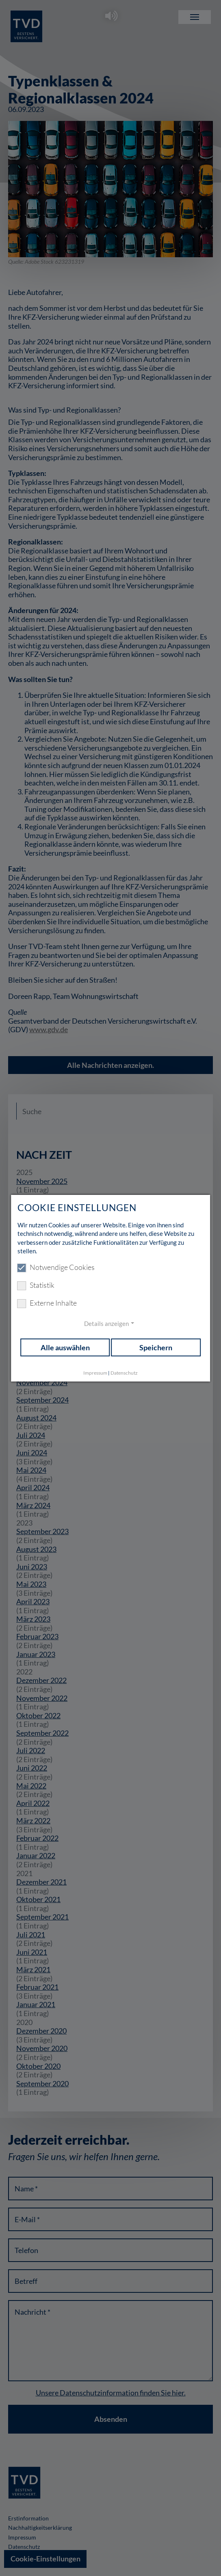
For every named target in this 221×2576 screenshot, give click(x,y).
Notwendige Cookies (56, 1267)
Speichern (155, 1347)
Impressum (95, 1373)
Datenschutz (124, 1373)
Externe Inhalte (47, 1303)
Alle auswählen (65, 1347)
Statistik (35, 1285)
